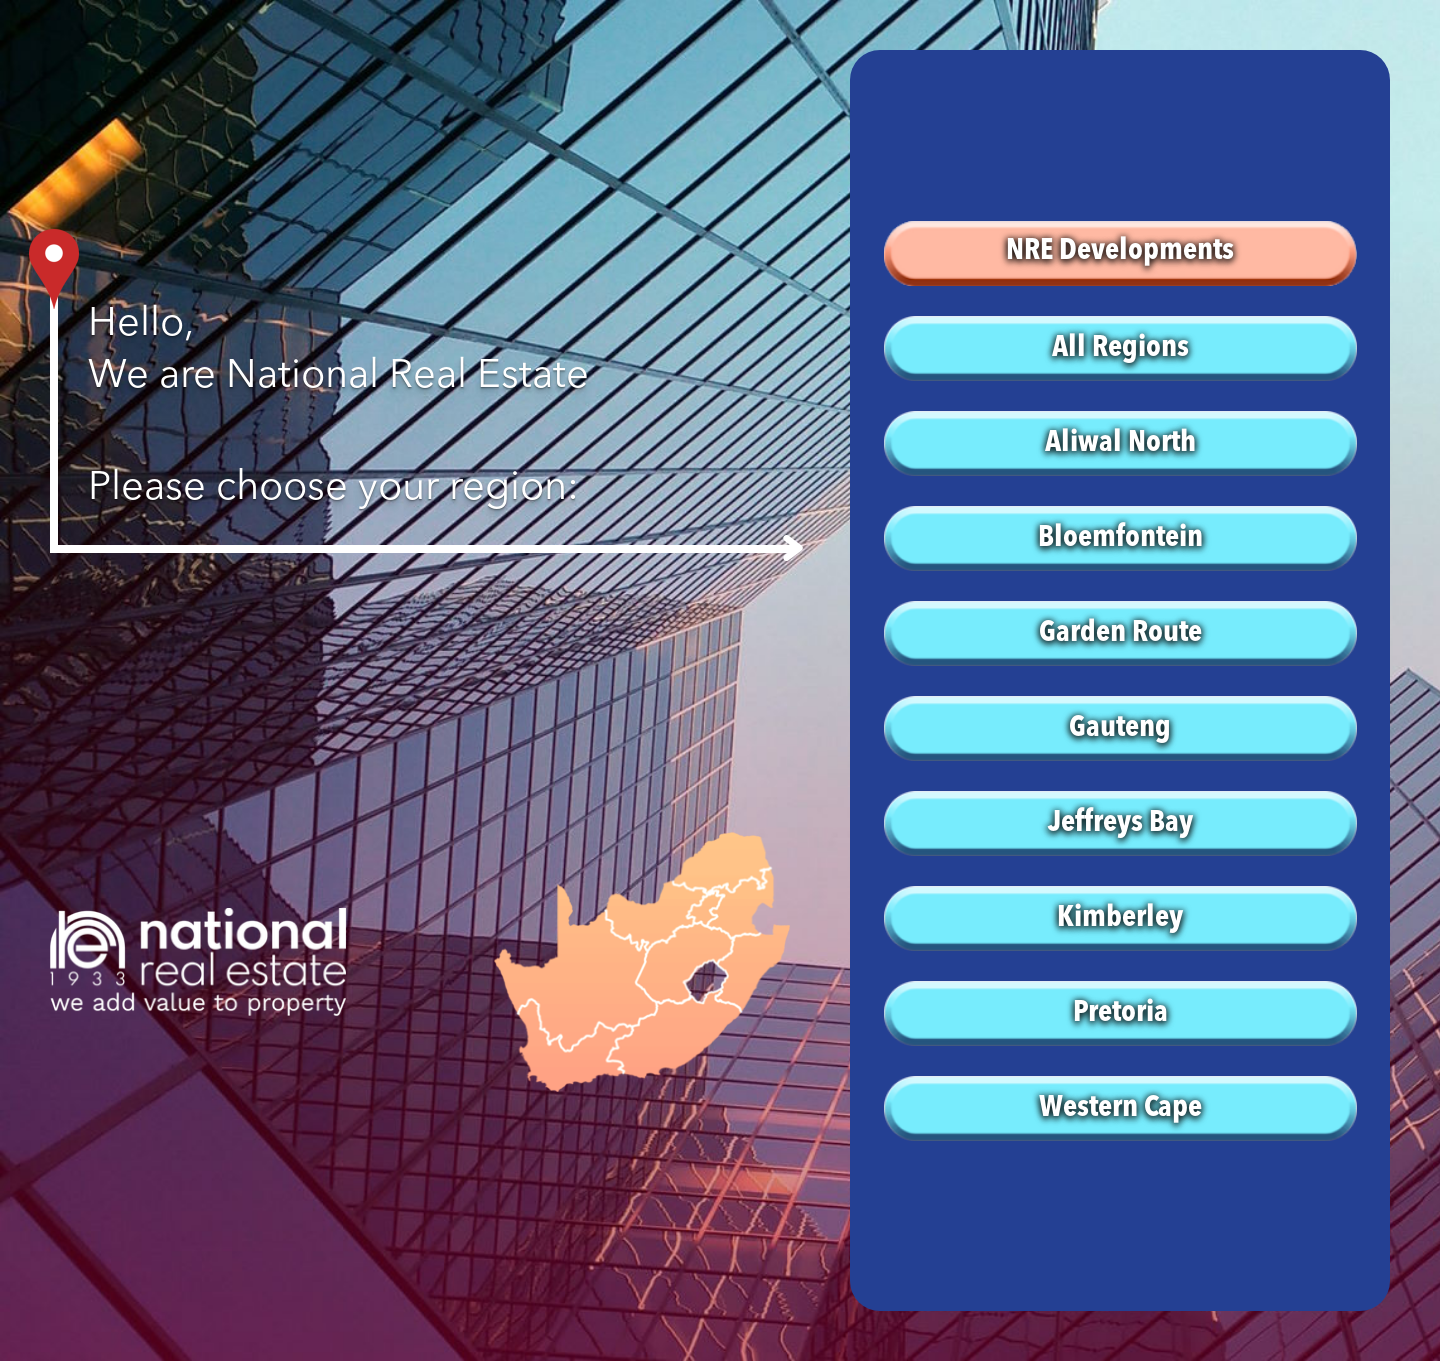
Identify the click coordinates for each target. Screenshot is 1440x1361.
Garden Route (1120, 633)
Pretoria (1120, 1013)
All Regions (1120, 348)
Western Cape (1120, 1108)
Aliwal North (1120, 443)
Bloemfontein (1120, 538)
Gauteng (1120, 728)
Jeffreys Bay (1120, 823)
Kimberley (1120, 918)
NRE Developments (1120, 251)
